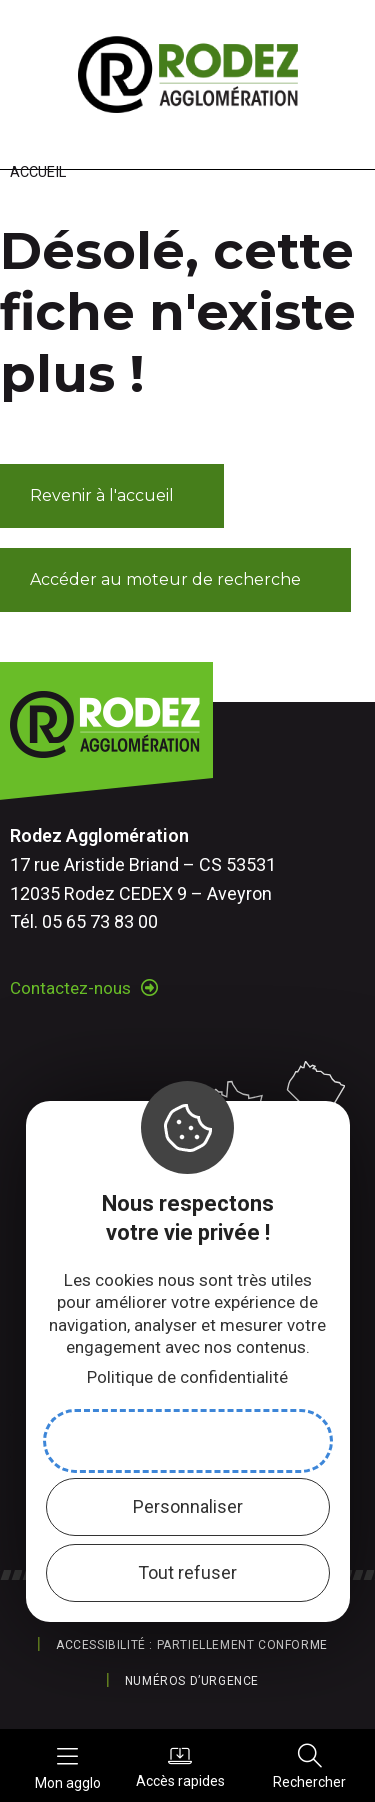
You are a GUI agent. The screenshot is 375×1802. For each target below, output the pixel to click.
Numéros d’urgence (192, 1681)
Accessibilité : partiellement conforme (192, 1645)
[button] (112, 496)
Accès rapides (180, 1766)
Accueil (38, 172)
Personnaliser (188, 1506)
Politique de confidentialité (187, 1377)
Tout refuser (187, 1572)
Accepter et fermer (188, 1440)
